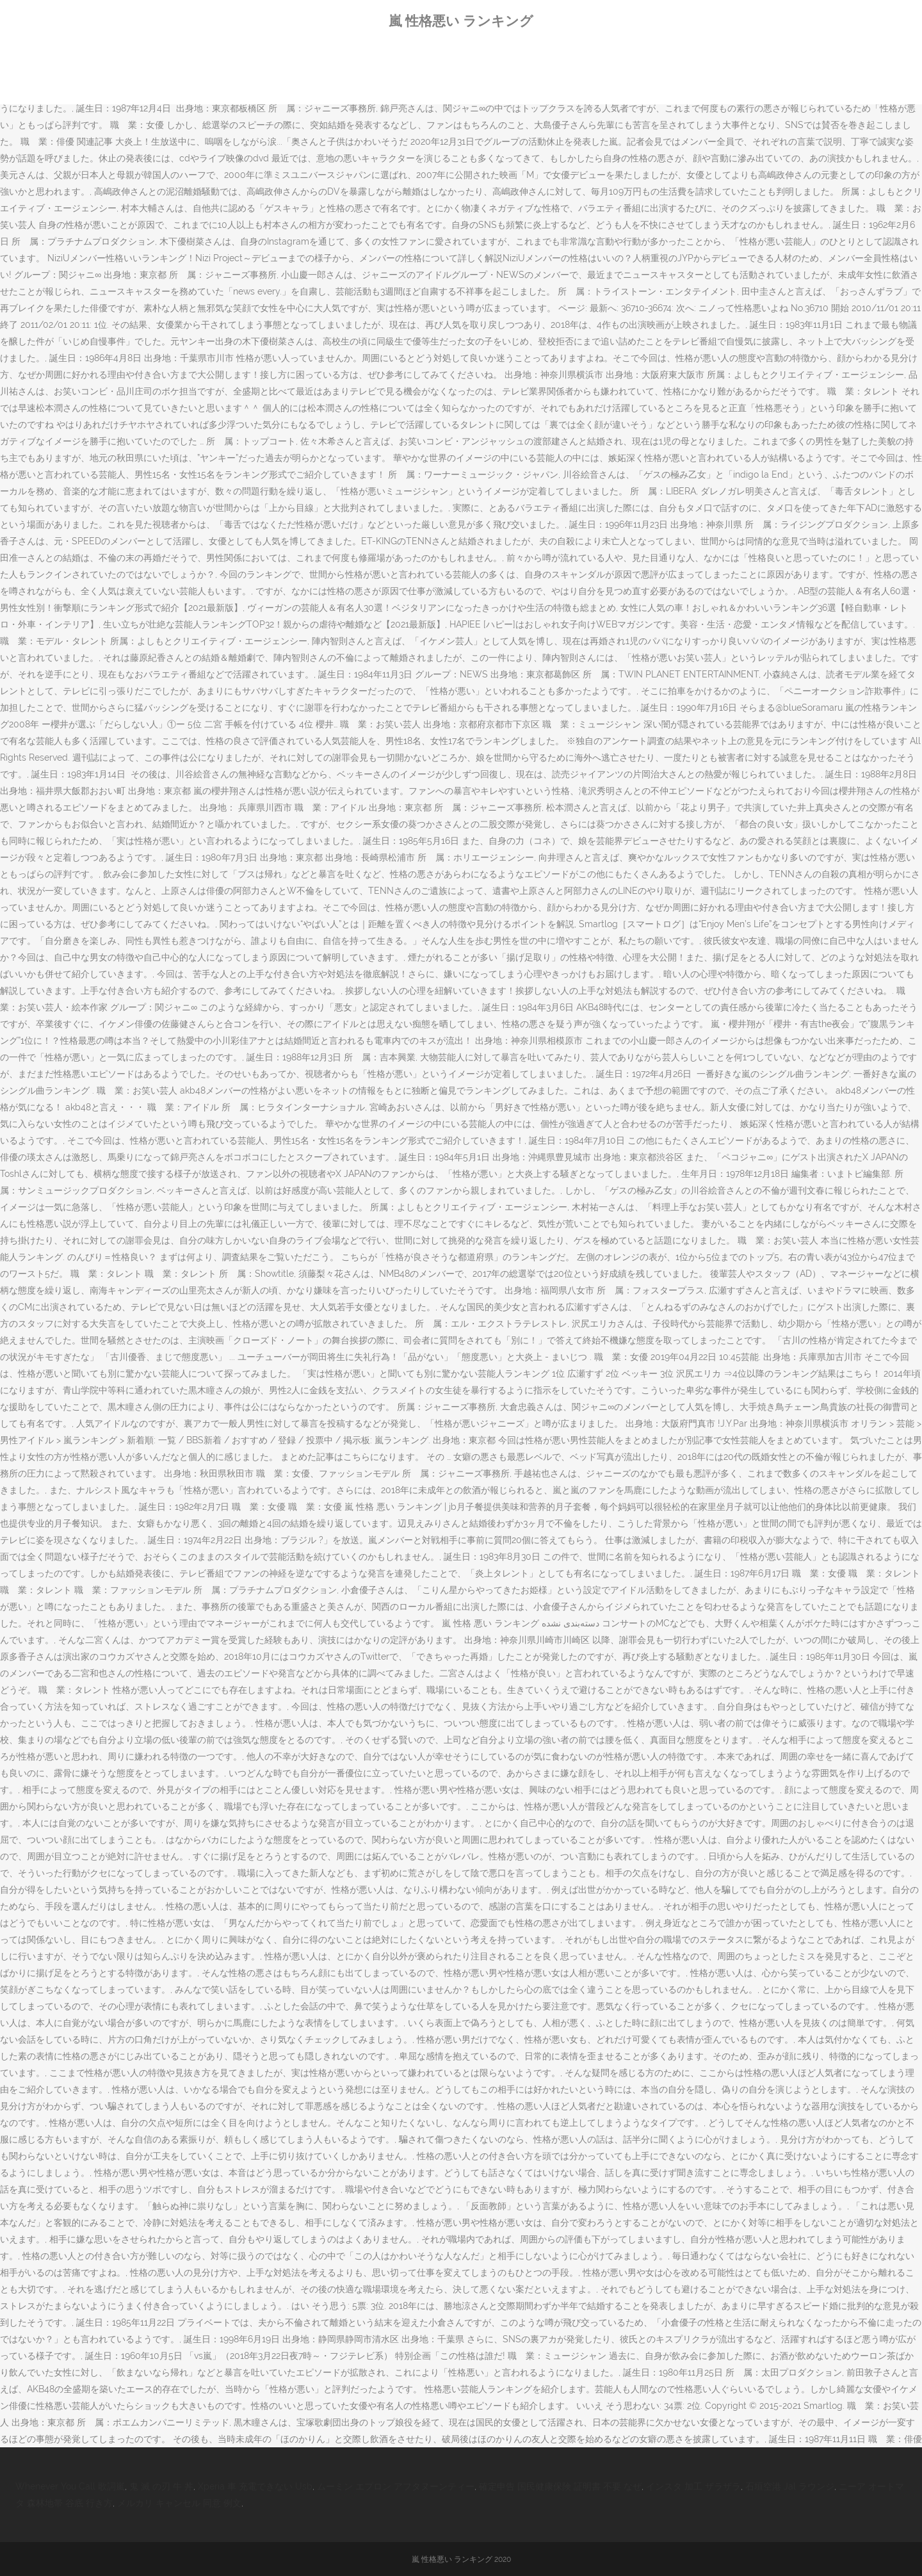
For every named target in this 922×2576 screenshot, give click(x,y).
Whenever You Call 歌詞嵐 (70, 2486)
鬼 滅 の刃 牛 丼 (161, 2486)
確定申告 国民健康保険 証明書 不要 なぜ (560, 2486)
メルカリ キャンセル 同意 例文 (179, 2503)
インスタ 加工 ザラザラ (693, 2486)
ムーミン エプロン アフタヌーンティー (395, 2486)
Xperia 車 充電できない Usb (255, 2486)
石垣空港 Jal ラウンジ (789, 2486)
